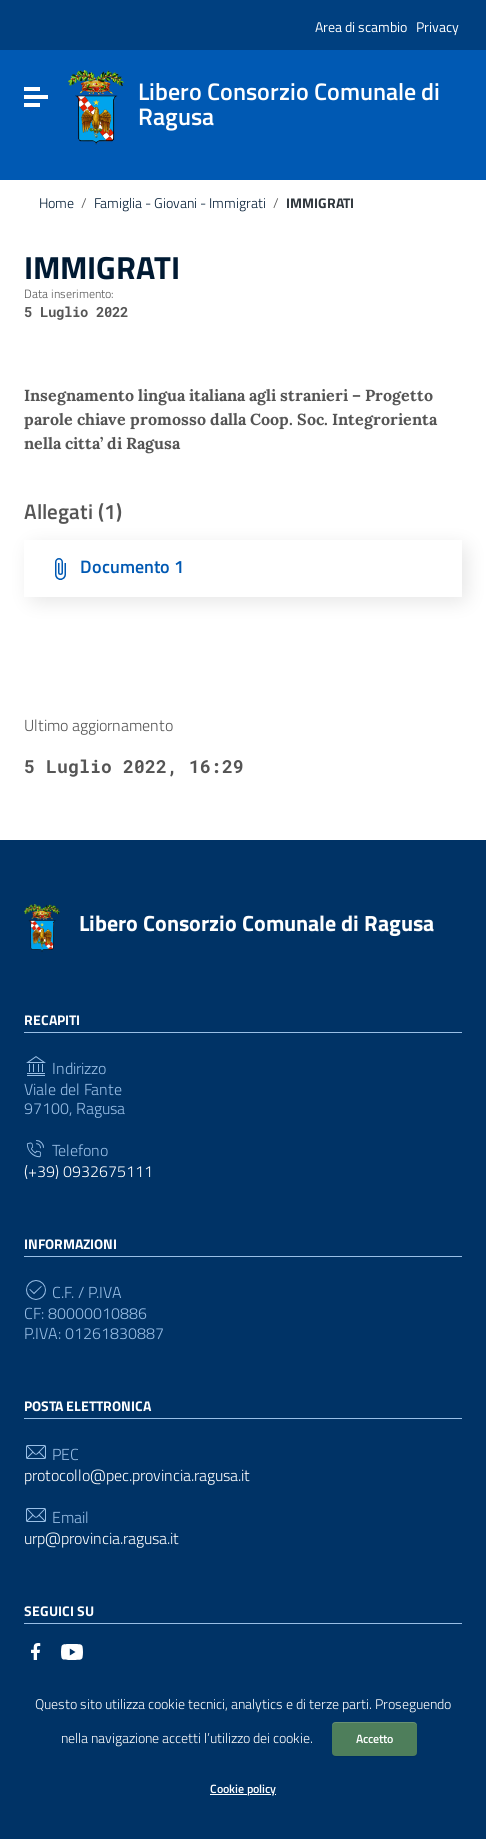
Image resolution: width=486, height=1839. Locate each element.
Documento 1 (132, 566)
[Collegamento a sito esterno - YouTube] (72, 1650)
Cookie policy (243, 1788)
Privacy (437, 26)
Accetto (374, 1738)
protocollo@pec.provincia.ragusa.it (137, 1475)
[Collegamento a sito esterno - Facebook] (36, 1650)
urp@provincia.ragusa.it (101, 1538)
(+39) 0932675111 (88, 1171)
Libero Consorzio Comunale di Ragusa (256, 923)
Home (56, 203)
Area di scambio (361, 26)
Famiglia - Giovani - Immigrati (180, 203)
